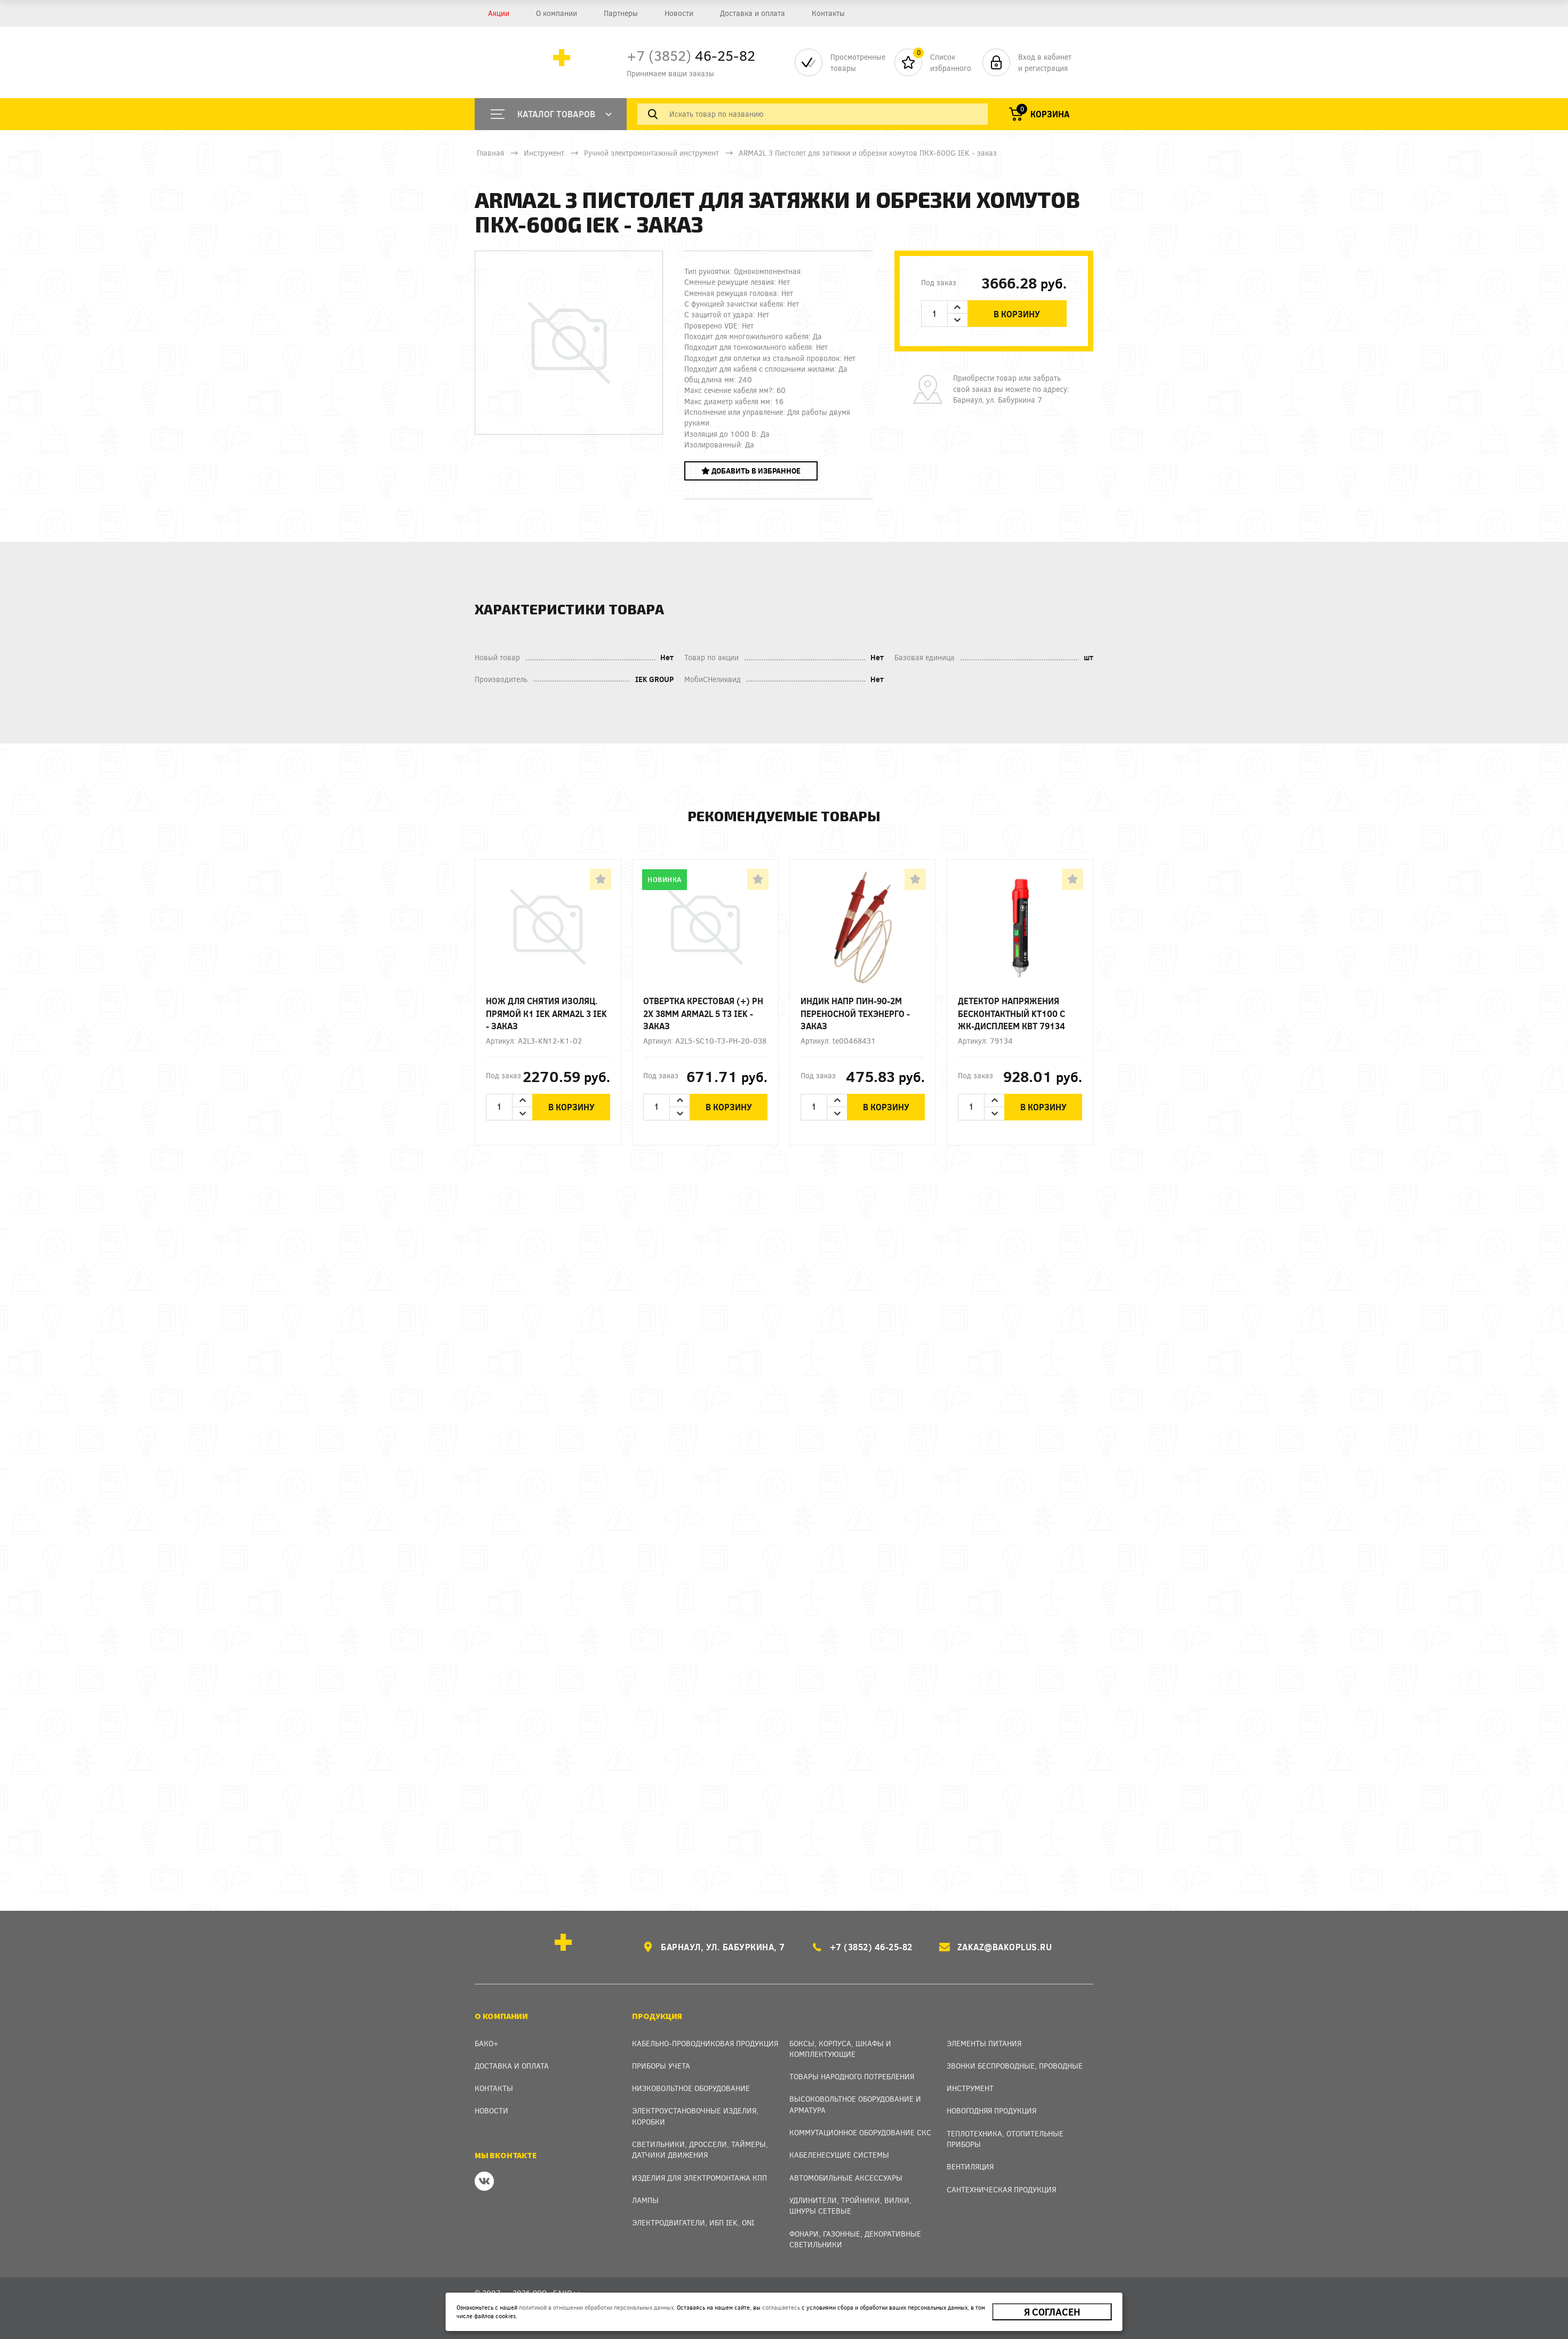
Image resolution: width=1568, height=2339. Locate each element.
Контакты (828, 13)
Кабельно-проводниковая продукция (705, 2043)
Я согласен (1052, 2311)
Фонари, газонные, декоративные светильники (855, 2239)
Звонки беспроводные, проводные (1015, 2066)
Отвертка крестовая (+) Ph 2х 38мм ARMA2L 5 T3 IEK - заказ (703, 1013)
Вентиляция (970, 2166)
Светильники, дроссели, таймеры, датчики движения (700, 2149)
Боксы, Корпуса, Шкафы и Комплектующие (840, 2048)
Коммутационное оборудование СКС (860, 2132)
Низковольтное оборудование (691, 2088)
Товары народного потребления (851, 2076)
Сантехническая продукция (1001, 2189)
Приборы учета (661, 2066)
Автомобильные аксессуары (845, 2178)
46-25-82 (691, 55)
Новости (679, 13)
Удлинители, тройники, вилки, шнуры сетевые (850, 2205)
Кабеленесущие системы (839, 2155)
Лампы (645, 2200)
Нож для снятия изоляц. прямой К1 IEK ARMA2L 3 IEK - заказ (546, 1013)
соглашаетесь (781, 2307)
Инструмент (544, 153)
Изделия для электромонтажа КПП (699, 2178)
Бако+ (487, 2043)
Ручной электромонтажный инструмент (651, 153)
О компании (556, 13)
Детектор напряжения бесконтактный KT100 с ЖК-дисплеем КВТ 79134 (1011, 1013)
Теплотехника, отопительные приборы (1005, 2138)
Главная (490, 153)
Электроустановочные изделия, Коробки (695, 2115)
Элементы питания (984, 2043)
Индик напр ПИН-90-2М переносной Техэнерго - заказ (855, 1013)
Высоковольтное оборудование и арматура (855, 2104)
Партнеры (621, 13)
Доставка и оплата (752, 13)
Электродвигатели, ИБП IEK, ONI (693, 2222)
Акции (498, 13)
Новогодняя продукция (991, 2110)
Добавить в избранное (751, 471)
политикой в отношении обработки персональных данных (596, 2307)
